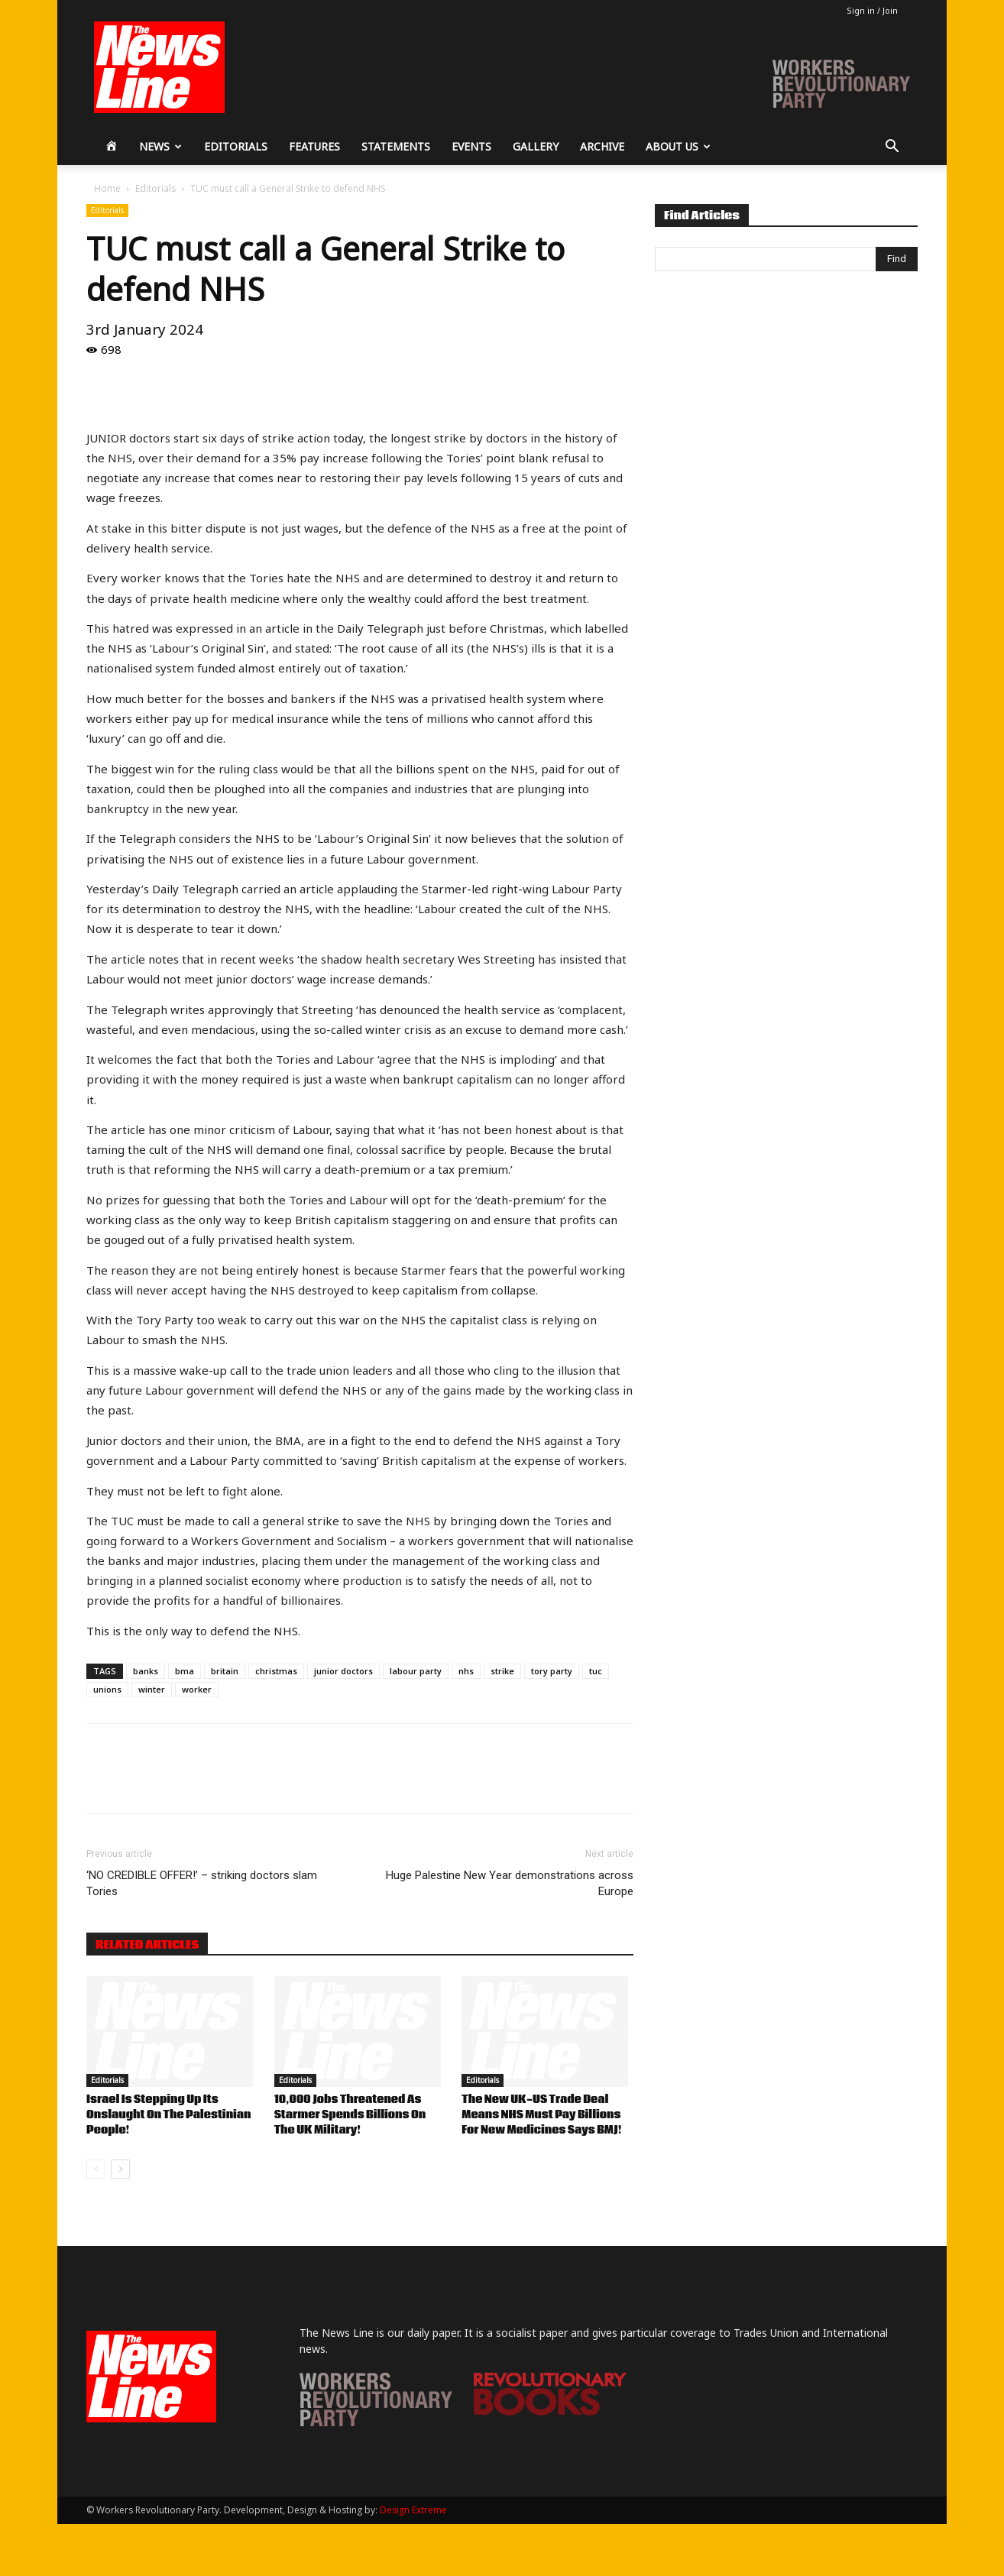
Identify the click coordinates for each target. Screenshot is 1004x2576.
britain (224, 1671)
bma (184, 1671)
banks (145, 1671)
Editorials (235, 146)
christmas (276, 1671)
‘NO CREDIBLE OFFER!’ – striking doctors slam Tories (201, 1883)
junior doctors (343, 1671)
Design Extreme (413, 2509)
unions (107, 1689)
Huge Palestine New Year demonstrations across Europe (509, 1883)
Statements (395, 146)
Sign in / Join (872, 10)
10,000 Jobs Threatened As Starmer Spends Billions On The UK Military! (350, 2115)
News (160, 146)
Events (471, 146)
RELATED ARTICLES (147, 1944)
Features (314, 146)
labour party (416, 1671)
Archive (602, 146)
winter (151, 1689)
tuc (595, 1671)
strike (502, 1671)
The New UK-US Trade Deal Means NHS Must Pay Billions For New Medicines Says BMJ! (541, 2115)
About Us (678, 146)
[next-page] (120, 2169)
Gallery (536, 146)
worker (197, 1689)
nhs (466, 1671)
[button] (891, 148)
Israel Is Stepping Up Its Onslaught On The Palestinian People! (168, 2115)
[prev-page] (95, 2169)
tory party (551, 1671)
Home (107, 188)
